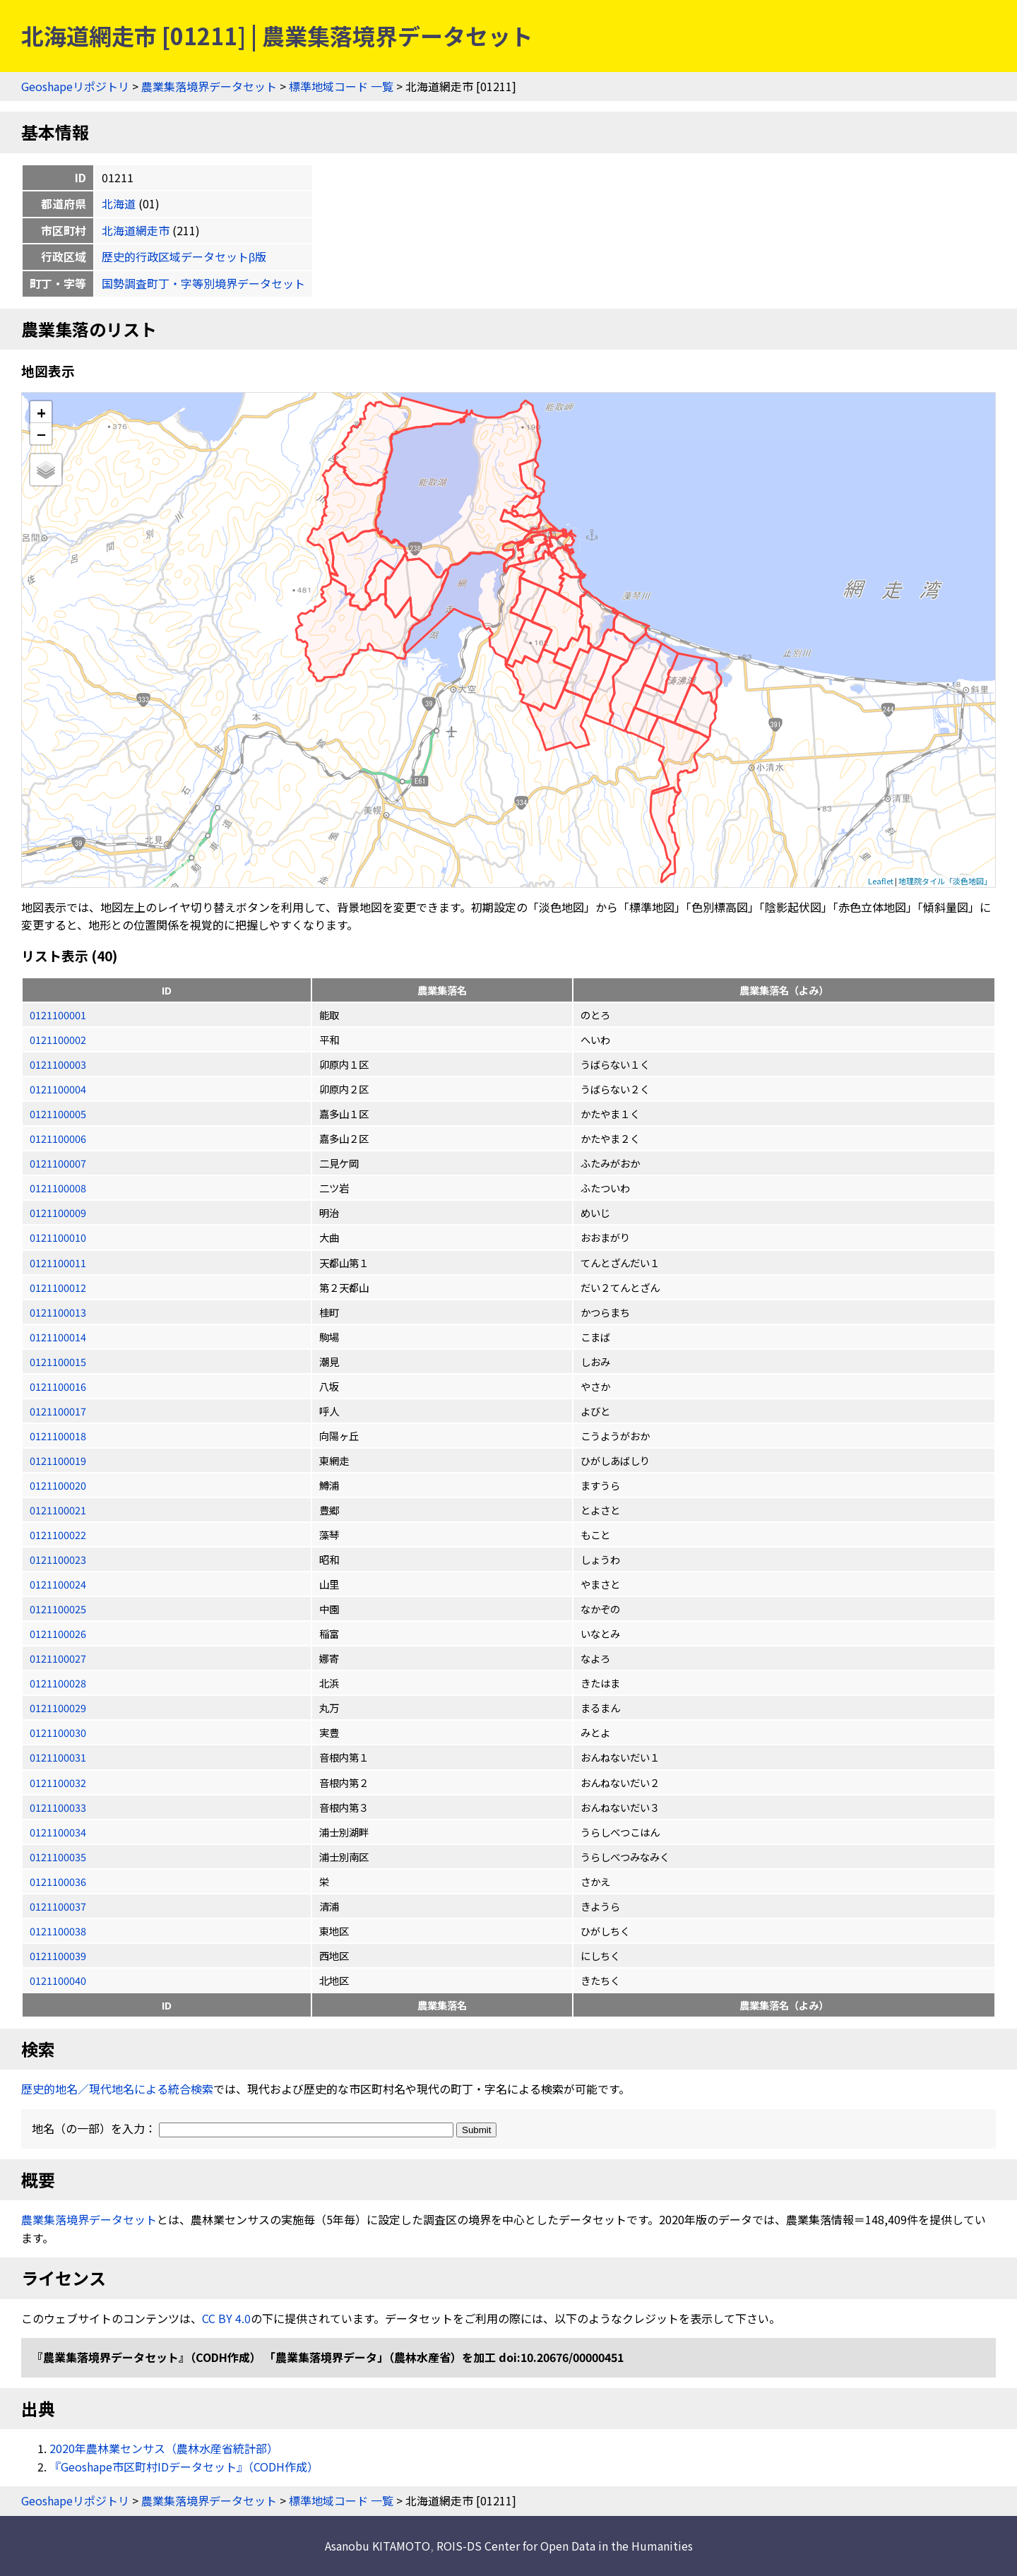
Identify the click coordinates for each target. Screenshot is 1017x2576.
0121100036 (58, 1881)
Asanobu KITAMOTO (377, 2545)
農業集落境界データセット (209, 86)
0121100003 (58, 1064)
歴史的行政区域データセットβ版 (184, 256)
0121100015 (58, 1361)
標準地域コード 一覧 (341, 86)
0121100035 (58, 1856)
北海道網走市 (136, 230)
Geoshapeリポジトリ (75, 86)
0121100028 (58, 1682)
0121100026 (58, 1633)
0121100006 (58, 1138)
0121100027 (58, 1658)
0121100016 (58, 1386)
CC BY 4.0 (226, 2318)
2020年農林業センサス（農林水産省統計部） (163, 2448)
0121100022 (58, 1534)
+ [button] (41, 412)
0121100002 (58, 1039)
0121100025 (58, 1608)
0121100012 (58, 1287)
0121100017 (58, 1410)
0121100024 (58, 1584)
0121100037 (58, 1906)
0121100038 (58, 1930)
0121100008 (58, 1187)
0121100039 (58, 1955)
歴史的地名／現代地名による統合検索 (117, 2088)
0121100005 (58, 1113)
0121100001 (58, 1014)
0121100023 (58, 1559)
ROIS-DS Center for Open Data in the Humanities (564, 2545)
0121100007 (58, 1163)
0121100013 (58, 1312)
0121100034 (58, 1831)
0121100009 (58, 1212)
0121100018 (58, 1435)
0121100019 (58, 1460)
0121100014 (58, 1336)
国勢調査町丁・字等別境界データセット (203, 283)
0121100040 (58, 1980)
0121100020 (58, 1485)
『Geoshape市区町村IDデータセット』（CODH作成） (184, 2466)
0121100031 (58, 1757)
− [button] (41, 433)
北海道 (119, 203)
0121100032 (58, 1782)
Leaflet (880, 880)
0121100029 (58, 1707)
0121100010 (58, 1237)
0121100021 (58, 1509)
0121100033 (58, 1807)
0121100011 (58, 1262)
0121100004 (58, 1088)
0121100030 (58, 1732)
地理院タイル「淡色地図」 (945, 880)
